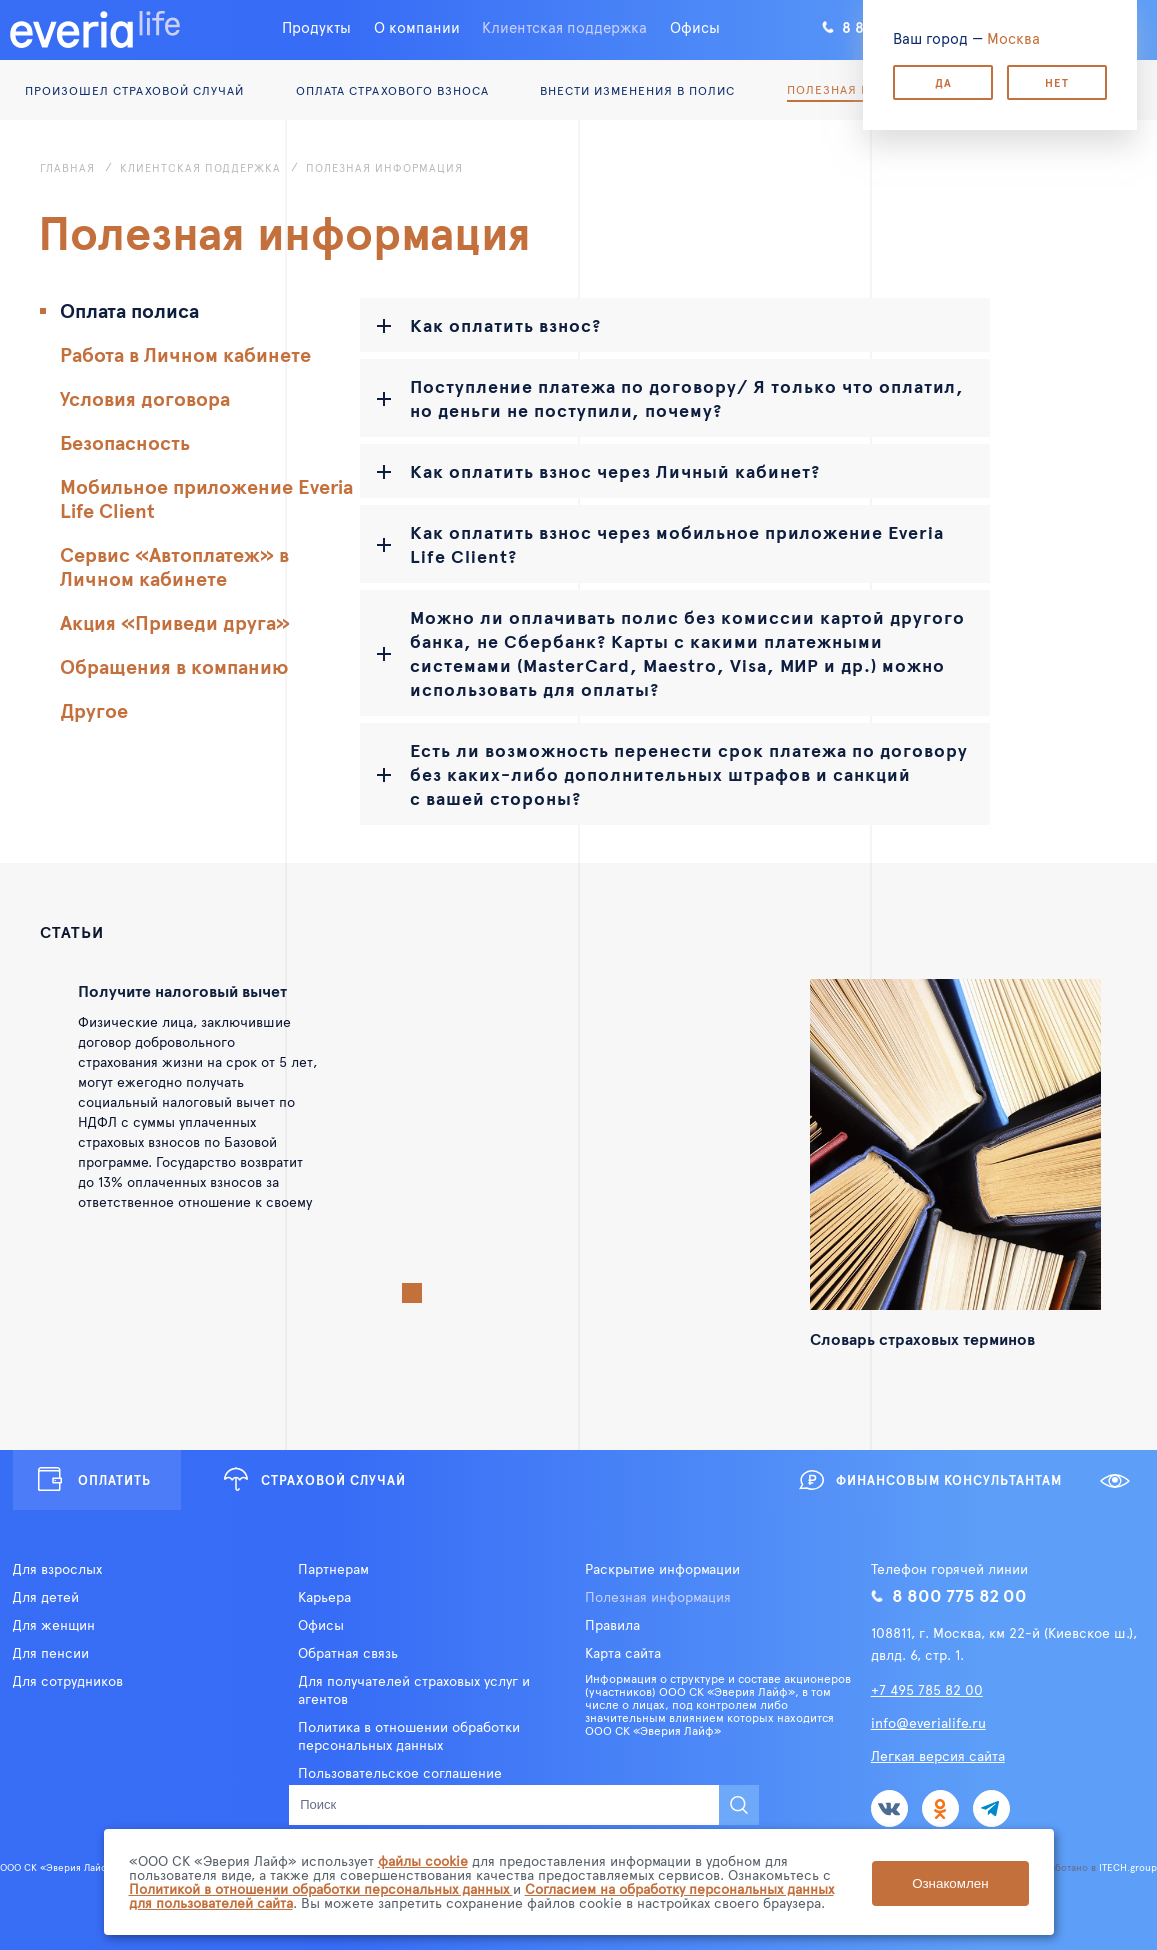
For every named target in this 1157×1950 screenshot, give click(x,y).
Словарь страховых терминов (922, 1338)
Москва (1013, 37)
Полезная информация (658, 1597)
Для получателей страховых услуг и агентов (414, 1690)
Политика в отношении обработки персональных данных (409, 1736)
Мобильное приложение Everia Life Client (206, 498)
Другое (94, 710)
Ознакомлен (950, 1882)
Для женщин (53, 1625)
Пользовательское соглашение (400, 1773)
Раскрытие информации (662, 1569)
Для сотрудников (67, 1681)
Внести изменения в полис (637, 90)
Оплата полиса (129, 310)
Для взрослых (57, 1569)
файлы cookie (423, 1860)
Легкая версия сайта (938, 1755)
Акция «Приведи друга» (175, 622)
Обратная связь (348, 1653)
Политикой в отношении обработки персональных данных (321, 1888)
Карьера (324, 1597)
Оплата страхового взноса (392, 90)
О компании (417, 26)
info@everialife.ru (928, 1722)
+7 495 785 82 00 (927, 1689)
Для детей (45, 1597)
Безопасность (125, 442)
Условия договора (145, 398)
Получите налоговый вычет (182, 990)
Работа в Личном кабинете (185, 354)
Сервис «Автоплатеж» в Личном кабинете (174, 566)
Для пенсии (50, 1653)
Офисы (695, 26)
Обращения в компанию (174, 666)
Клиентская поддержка (564, 26)
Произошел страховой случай (134, 90)
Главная (67, 167)
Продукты (316, 26)
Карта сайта (623, 1653)
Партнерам (333, 1569)
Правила (612, 1625)
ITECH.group (1128, 1867)
